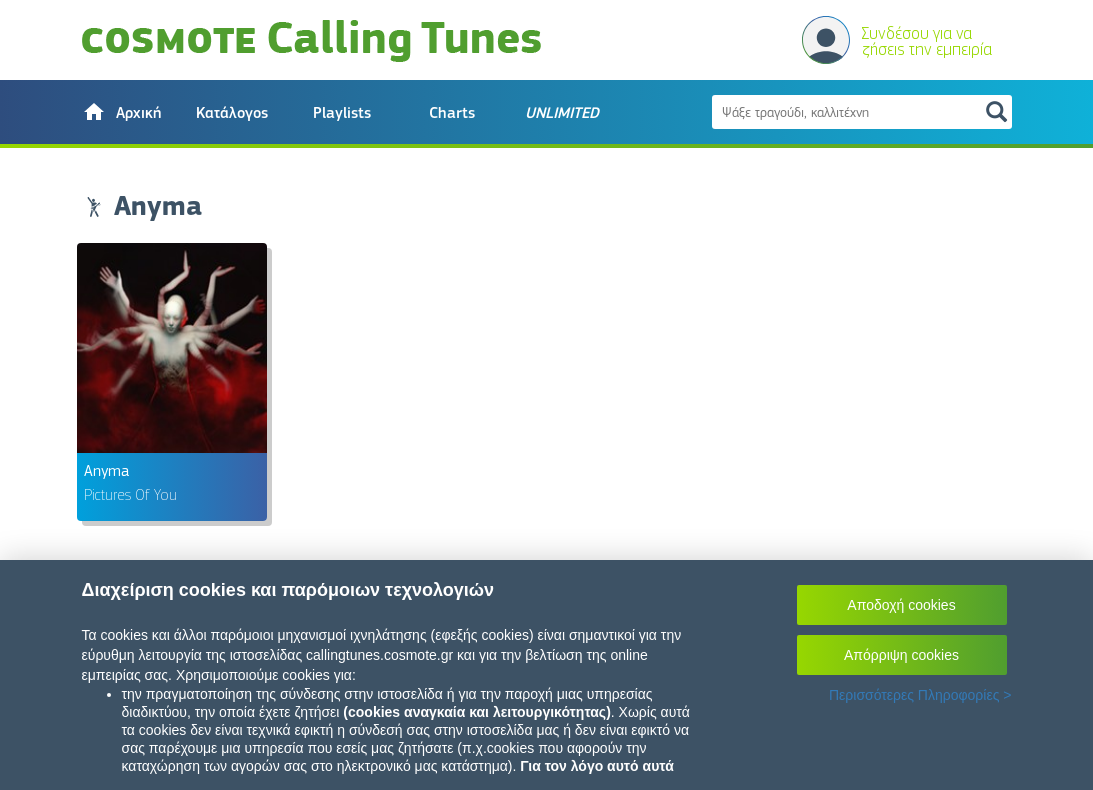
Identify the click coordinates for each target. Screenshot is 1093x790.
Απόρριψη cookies (901, 655)
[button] (122, 112)
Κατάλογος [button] (232, 113)
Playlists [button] (342, 113)
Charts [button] (452, 113)
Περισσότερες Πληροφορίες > (920, 695)
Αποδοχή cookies (901, 605)
